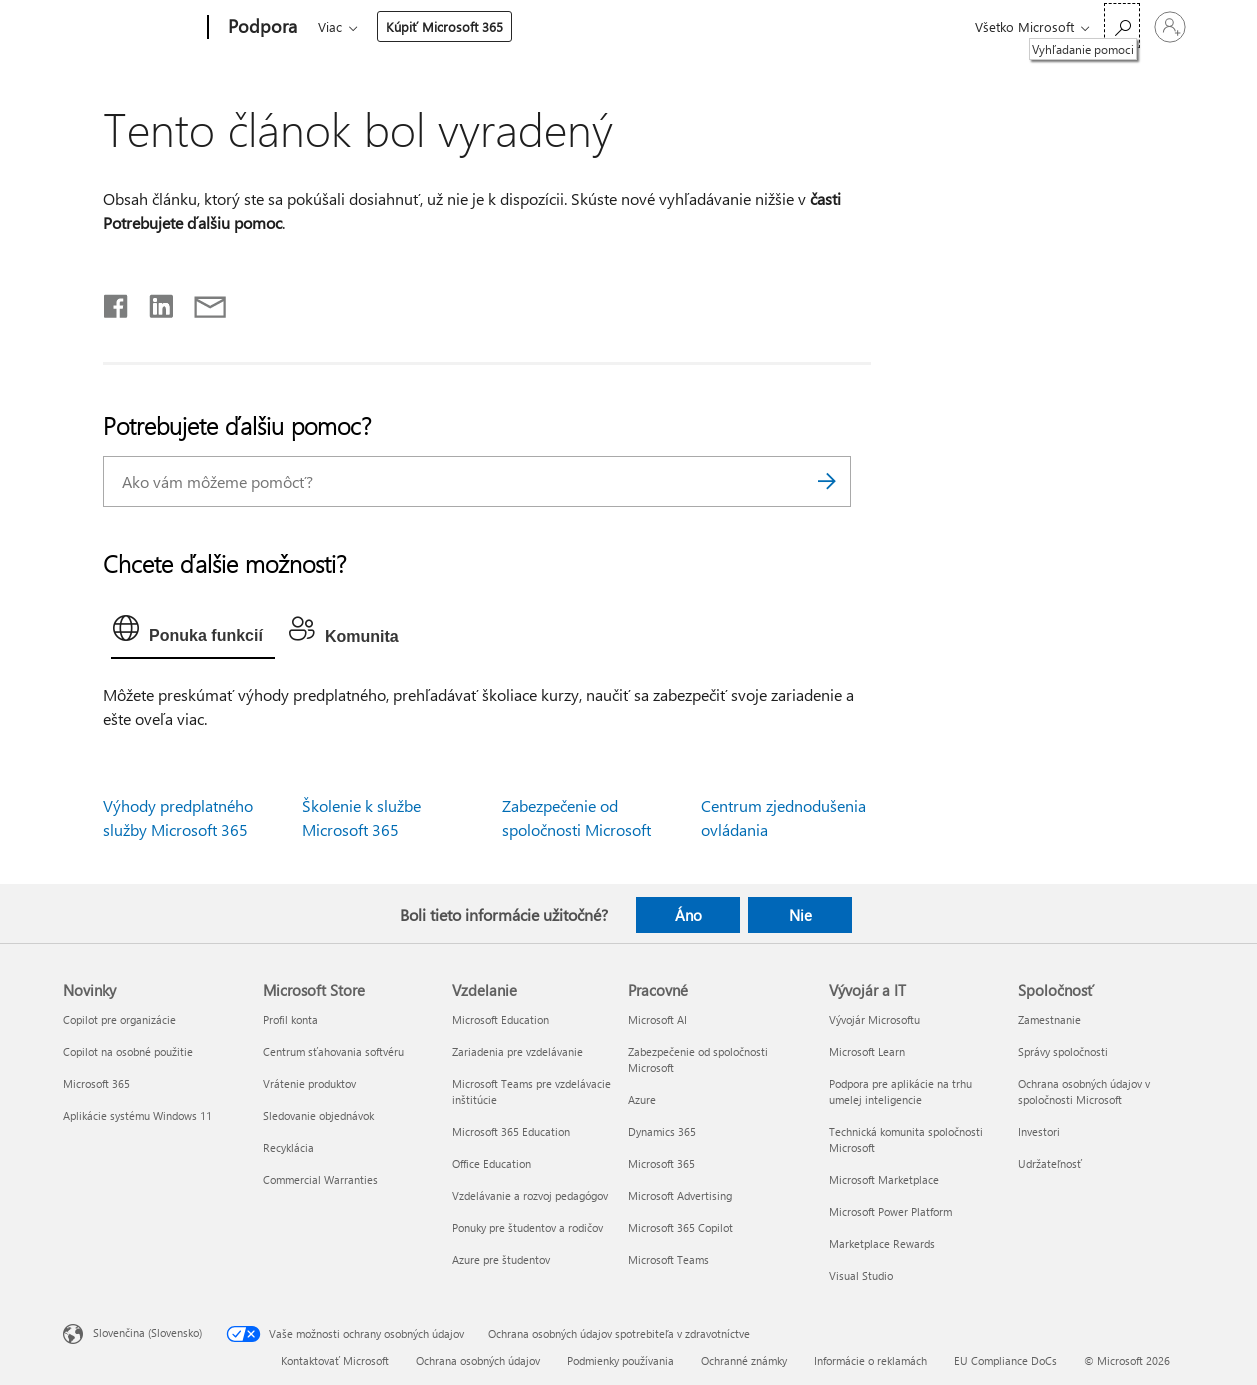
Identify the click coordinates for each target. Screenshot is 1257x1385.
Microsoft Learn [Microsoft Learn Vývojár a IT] (867, 1051)
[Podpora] (260, 28)
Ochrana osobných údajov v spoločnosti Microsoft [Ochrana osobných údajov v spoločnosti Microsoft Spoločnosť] (1084, 1091)
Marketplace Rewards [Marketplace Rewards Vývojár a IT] (882, 1243)
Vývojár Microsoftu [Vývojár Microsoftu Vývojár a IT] (874, 1019)
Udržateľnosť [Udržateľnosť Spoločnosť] (1050, 1163)
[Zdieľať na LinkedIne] (153, 302)
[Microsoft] (131, 28)
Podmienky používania (620, 1360)
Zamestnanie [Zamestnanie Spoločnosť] (1049, 1019)
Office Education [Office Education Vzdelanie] (491, 1163)
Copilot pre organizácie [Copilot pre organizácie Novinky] (119, 1019)
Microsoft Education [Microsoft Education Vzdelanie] (500, 1019)
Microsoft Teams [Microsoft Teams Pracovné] (668, 1259)
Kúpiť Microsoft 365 (791, 26)
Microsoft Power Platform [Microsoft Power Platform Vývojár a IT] (890, 1211)
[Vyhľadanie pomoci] (1122, 25)
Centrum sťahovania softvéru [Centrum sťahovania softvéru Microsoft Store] (333, 1051)
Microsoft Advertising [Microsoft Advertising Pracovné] (680, 1195)
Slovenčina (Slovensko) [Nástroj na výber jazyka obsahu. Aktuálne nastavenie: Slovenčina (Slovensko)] (147, 1331)
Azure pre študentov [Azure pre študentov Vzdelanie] (501, 1259)
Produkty (502, 26)
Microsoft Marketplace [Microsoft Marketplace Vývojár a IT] (884, 1179)
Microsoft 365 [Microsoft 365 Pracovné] (661, 1163)
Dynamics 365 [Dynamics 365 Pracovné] (662, 1131)
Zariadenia (596, 26)
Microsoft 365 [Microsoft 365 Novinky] (96, 1083)
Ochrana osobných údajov (478, 1360)
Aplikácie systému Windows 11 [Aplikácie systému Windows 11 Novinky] (137, 1115)
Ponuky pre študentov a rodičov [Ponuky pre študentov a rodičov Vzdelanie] (527, 1227)
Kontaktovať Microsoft (335, 1360)
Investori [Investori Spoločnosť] (1039, 1131)
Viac (677, 26)
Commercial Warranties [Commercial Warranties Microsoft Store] (320, 1179)
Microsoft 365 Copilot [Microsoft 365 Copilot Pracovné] (680, 1227)
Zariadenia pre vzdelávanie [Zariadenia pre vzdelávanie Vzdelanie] (517, 1051)
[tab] (193, 633)
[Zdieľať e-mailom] (201, 302)
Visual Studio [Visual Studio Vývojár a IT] (861, 1275)
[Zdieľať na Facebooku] (117, 302)
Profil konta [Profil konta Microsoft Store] (290, 1019)
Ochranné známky (744, 1360)
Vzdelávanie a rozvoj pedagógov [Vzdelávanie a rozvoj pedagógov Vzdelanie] (530, 1195)
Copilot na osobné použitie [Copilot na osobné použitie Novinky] (128, 1051)
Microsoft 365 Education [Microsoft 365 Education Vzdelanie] (511, 1131)
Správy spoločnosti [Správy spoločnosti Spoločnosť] (1063, 1051)
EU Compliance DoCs (1005, 1360)
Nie (800, 915)
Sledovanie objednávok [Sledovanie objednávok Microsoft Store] (318, 1115)
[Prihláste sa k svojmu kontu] (1170, 27)
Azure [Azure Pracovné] (642, 1099)
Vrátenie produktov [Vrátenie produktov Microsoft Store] (309, 1083)
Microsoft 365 (354, 26)
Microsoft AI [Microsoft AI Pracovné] (657, 1019)
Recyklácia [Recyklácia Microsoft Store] (288, 1147)
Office (434, 26)
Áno (688, 915)
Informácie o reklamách (870, 1360)
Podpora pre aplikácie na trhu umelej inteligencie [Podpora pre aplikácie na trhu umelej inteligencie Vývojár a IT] (900, 1091)
